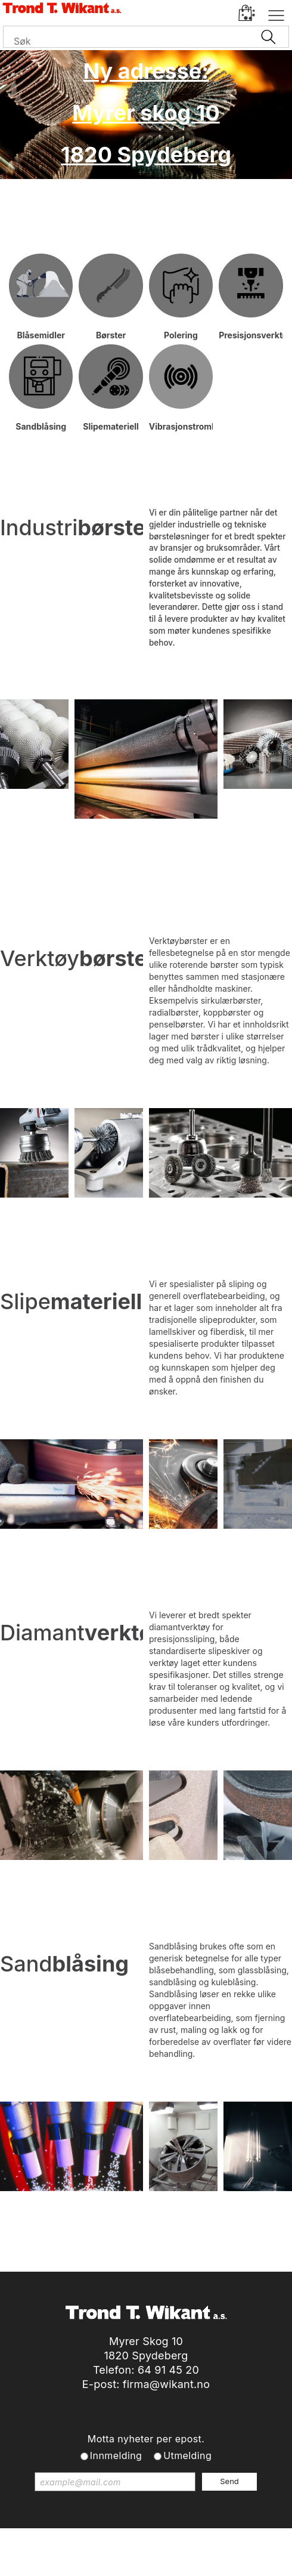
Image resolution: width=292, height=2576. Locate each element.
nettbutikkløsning (135, 2552)
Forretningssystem (51, 2552)
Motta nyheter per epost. (146, 2439)
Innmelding (116, 2455)
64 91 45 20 (168, 2370)
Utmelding (187, 2455)
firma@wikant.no (166, 2384)
